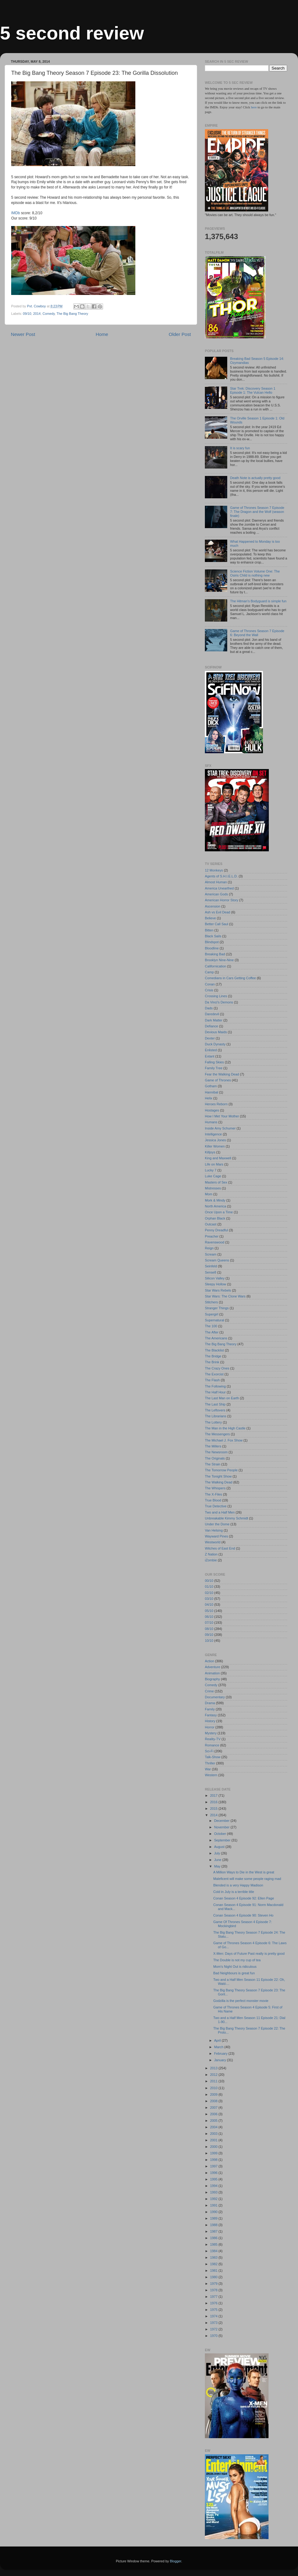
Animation (212, 1673)
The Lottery (213, 1422)
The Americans (216, 1338)
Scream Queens (217, 1260)
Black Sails (213, 936)
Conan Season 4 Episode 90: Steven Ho (243, 1915)
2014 (37, 313)
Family (210, 1709)
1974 (214, 2316)
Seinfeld (211, 1266)
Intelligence (213, 1134)
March (219, 2047)
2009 (214, 2094)
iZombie (211, 1560)
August (220, 1847)
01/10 (209, 1586)
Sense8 (210, 1272)
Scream (210, 1254)
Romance (212, 1745)
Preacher (212, 1236)
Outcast (210, 1224)
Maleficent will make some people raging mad (247, 1879)
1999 (214, 2153)
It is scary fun (240, 448)
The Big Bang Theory (72, 313)
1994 (214, 2186)
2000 (214, 2146)
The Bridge (213, 1356)
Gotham (211, 1086)
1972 (214, 2329)
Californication (215, 966)
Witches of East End (220, 1548)
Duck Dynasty (215, 1044)
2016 (214, 1802)
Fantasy (211, 1715)
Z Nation (211, 1554)
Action (209, 1661)
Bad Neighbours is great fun (234, 1973)
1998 (214, 2160)
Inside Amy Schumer (220, 1128)
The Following (215, 1386)
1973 (214, 2323)
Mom (208, 1194)
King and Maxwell (218, 1158)
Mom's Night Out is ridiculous (234, 1966)
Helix (208, 1098)
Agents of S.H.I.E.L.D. (221, 876)
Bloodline (212, 948)
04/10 (209, 1604)
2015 (214, 1808)
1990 (214, 2212)
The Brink (212, 1362)
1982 (214, 2264)
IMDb (15, 213)
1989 (214, 2218)
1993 (214, 2192)
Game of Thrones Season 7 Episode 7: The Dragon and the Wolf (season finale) (257, 512)
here (254, 107)
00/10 (209, 1580)
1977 (214, 2296)
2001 (214, 2140)
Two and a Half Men (220, 1512)
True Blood (213, 1500)
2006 (214, 2114)
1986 (214, 2238)
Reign (209, 1248)
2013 (214, 2068)
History (210, 1721)
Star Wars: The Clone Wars (225, 1296)
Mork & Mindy (215, 1200)
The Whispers (215, 1488)
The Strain (212, 1464)
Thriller (210, 1763)
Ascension (212, 906)
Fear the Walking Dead (222, 1074)
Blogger (175, 2561)
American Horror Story (221, 900)
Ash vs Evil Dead (217, 912)
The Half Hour (215, 1392)
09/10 (27, 313)
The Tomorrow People (221, 1470)
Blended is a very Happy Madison (238, 1885)
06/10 (209, 1616)
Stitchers (211, 1302)
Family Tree (213, 1068)
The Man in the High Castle (225, 1428)
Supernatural (214, 1320)
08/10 (209, 1629)
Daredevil (212, 1014)
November (222, 1827)
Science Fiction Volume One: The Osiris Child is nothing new (255, 573)
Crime (209, 1691)
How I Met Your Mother (222, 1116)
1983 (214, 2257)
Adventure (212, 1667)
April (218, 2040)
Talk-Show (212, 1757)
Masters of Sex (216, 1182)
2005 (214, 2120)
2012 (214, 2074)
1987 (214, 2231)
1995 (214, 2179)
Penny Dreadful (216, 1230)
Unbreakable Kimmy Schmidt (226, 1518)
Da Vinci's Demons (219, 1002)
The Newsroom (216, 1452)
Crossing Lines (216, 996)
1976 (214, 2303)
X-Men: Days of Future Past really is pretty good (249, 1953)
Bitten (209, 930)
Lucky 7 (210, 1170)
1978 (214, 2290)
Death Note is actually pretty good (255, 478)
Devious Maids (216, 1032)
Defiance (211, 1026)
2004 (214, 2127)
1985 (214, 2244)
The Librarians (215, 1416)
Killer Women (215, 1146)
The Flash (212, 1380)
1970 (214, 2336)
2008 (214, 2101)
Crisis (209, 990)
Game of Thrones (218, 1080)
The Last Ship (215, 1404)
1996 (214, 2173)
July (217, 1853)
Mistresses (213, 1188)
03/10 (209, 1598)
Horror (209, 1727)
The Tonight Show (218, 1476)
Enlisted (211, 1050)
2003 (214, 2133)
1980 (214, 2277)
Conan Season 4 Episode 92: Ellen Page (243, 1898)
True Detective (216, 1506)
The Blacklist (214, 1350)
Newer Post (23, 334)
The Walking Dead (218, 1482)
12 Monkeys (214, 870)
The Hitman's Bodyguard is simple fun (258, 601)
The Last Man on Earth (222, 1398)
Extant (209, 1056)
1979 (214, 2283)
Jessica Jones (215, 1140)
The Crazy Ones (217, 1368)
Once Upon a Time (219, 1212)
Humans (211, 1122)
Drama (210, 1703)
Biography (212, 1679)
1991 (214, 2205)
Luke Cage (213, 1176)
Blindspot (212, 942)
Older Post (180, 334)
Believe (210, 918)
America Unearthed (219, 888)
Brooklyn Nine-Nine (219, 960)
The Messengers (217, 1434)
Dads (209, 1008)
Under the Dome (217, 1524)
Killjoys (210, 1152)
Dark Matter (213, 1020)
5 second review (72, 33)
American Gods (216, 894)
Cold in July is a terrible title (233, 1892)
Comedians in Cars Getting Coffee (230, 978)
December (222, 1820)
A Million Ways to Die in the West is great (243, 1872)
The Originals (215, 1458)
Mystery (211, 1733)
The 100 (211, 1326)
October (220, 1834)
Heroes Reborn (216, 1104)
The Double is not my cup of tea (236, 1960)
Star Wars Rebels (218, 1290)
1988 (214, 2225)
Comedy (49, 313)
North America (215, 1206)
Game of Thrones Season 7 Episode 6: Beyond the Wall (257, 633)
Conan (210, 984)
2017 (214, 1795)
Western (211, 1775)
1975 (214, 2309)
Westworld (212, 1542)
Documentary (215, 1697)
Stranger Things (217, 1308)
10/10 (209, 1640)
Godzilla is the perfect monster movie (241, 2001)
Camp (209, 972)
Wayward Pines (216, 1536)
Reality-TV (212, 1739)
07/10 (209, 1622)
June (218, 1860)
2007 (214, 2107)
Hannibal (211, 1092)
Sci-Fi (209, 1751)
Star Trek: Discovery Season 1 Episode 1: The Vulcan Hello (252, 390)
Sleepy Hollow (215, 1284)
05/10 (209, 1611)
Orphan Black (215, 1218)
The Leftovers (215, 1410)
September (223, 1840)
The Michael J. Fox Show (223, 1440)
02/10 (209, 1593)
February (221, 2053)
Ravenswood (214, 1242)
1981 (214, 2270)
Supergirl (211, 1314)
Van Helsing (214, 1530)
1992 (214, 2199)
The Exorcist (214, 1374)
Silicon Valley (214, 1278)
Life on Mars (214, 1164)
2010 (214, 2088)
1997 (214, 2166)
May (217, 1866)
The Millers (213, 1446)
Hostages (212, 1110)
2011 (214, 2081)
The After (212, 1332)
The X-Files (213, 1494)
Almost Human (216, 882)
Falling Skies (214, 1062)
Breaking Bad (215, 954)
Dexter (210, 1038)
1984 (214, 2251)
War (208, 1769)
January (220, 2060)
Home (102, 334)
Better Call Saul (216, 924)
